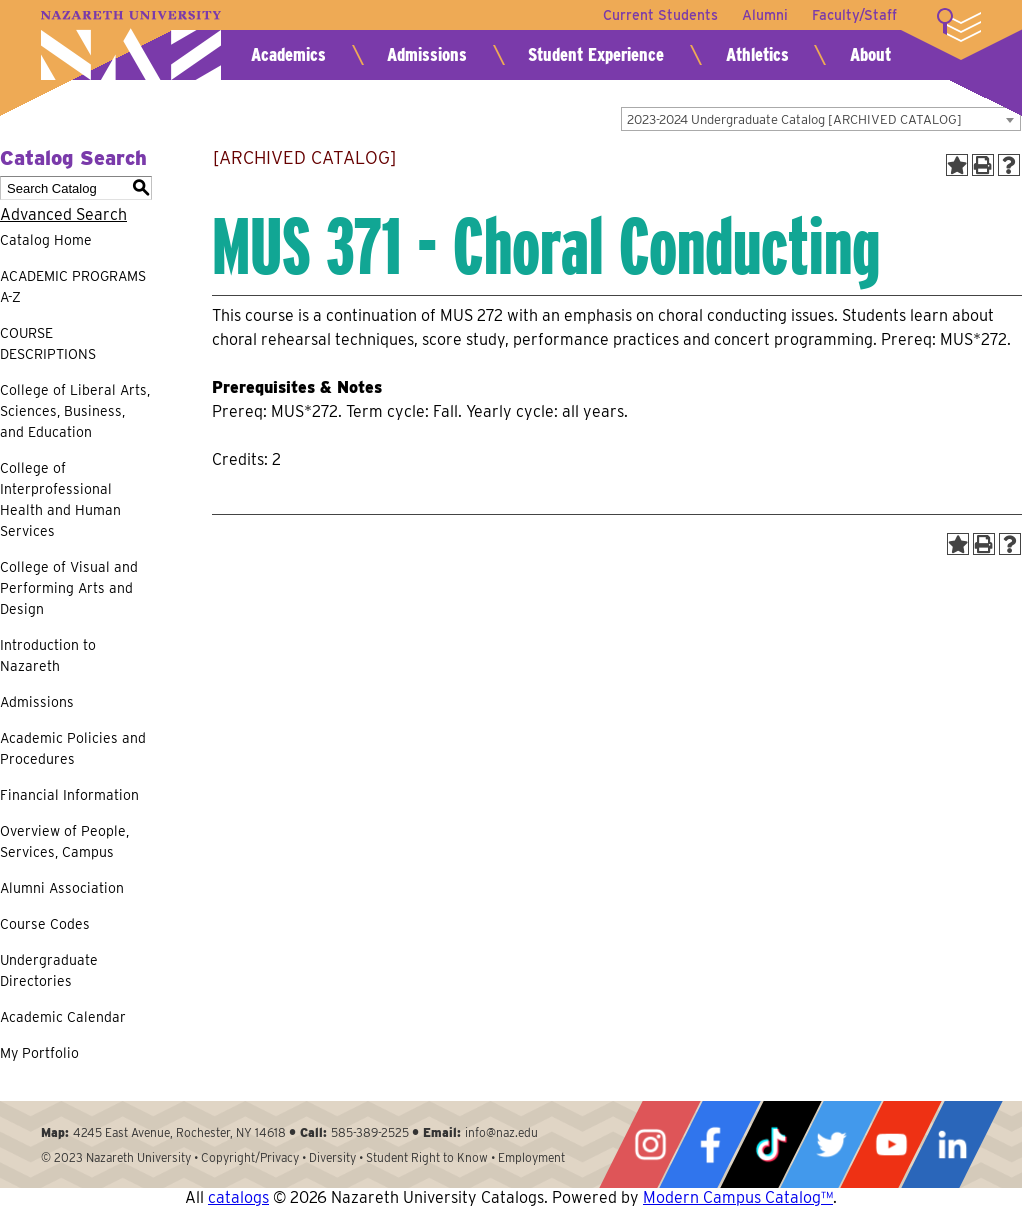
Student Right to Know (427, 1157)
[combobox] (821, 119)
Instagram (650, 1144)
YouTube (891, 1144)
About (870, 54)
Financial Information (69, 795)
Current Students (660, 15)
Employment (531, 1157)
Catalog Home (46, 240)
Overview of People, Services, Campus (64, 841)
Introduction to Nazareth (48, 655)
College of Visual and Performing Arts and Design (69, 588)
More (959, 25)
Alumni (765, 15)
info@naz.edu (501, 1132)
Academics (288, 54)
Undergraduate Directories (49, 970)
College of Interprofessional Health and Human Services (60, 499)
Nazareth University (131, 45)
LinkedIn (952, 1144)
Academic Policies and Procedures (73, 748)
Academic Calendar (63, 1017)
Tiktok (771, 1144)
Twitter (831, 1144)
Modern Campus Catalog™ (738, 1197)
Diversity (332, 1157)
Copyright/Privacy (250, 1157)
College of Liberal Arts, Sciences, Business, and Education (75, 411)
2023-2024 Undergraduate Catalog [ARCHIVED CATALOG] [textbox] (794, 119)
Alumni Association (62, 888)
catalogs (238, 1197)
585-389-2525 (370, 1132)
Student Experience (596, 54)
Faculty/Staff (854, 15)
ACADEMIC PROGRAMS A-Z (73, 286)
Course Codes (45, 924)
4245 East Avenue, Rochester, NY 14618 (179, 1132)
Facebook (710, 1144)
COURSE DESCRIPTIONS (48, 343)
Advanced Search (63, 214)
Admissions (427, 54)
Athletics (757, 54)
